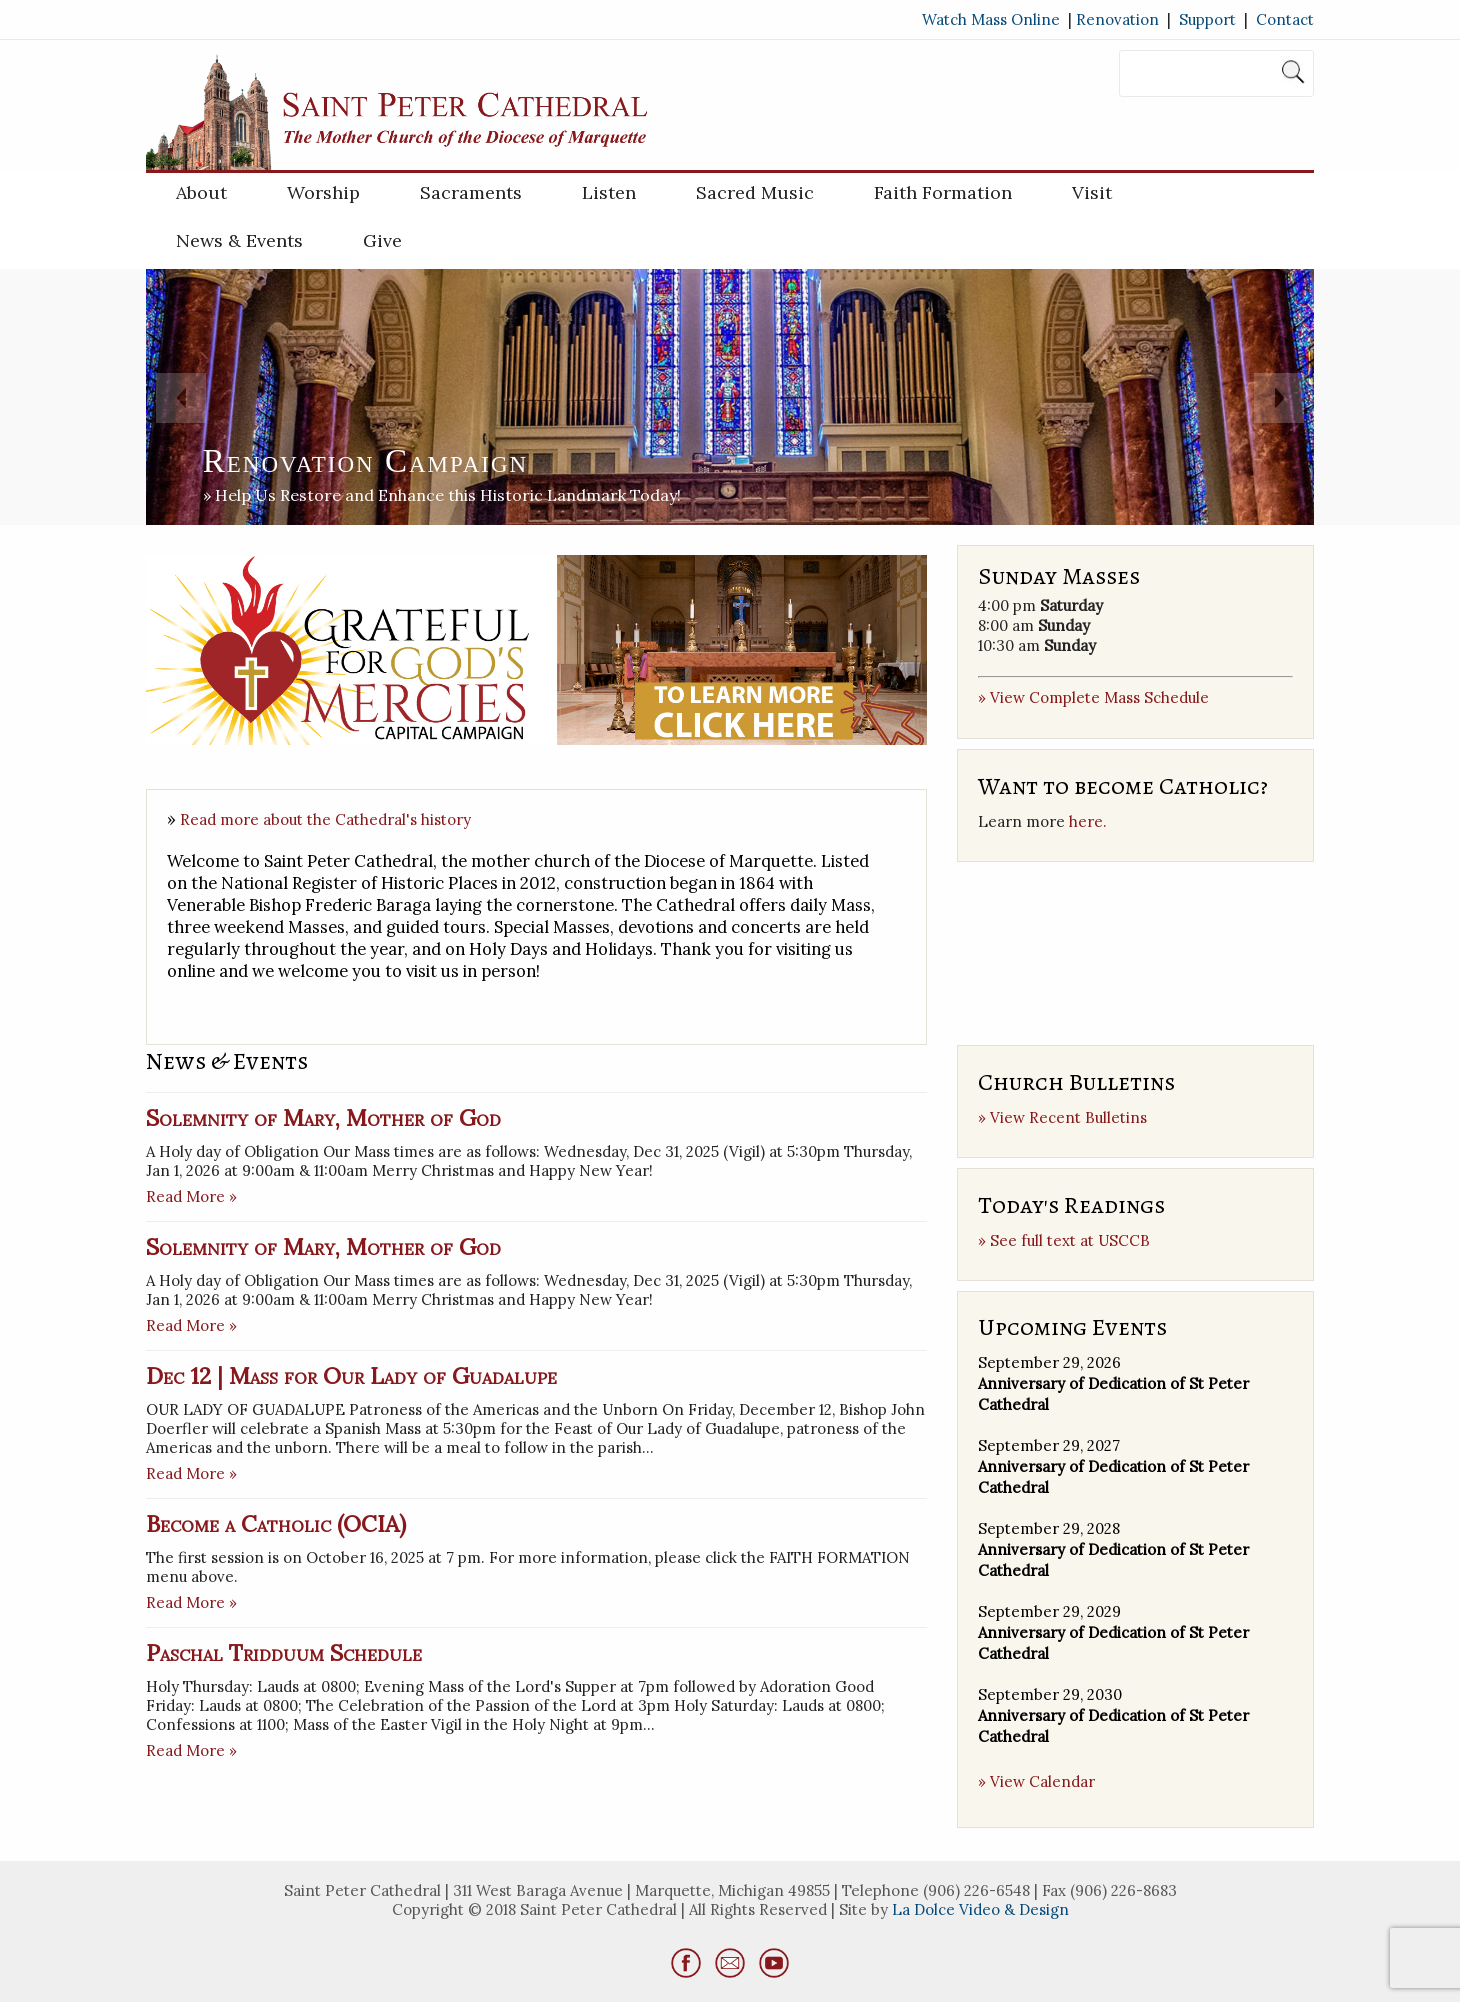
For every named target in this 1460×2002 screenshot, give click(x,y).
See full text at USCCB (1070, 1240)
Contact (1285, 19)
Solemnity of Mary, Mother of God (323, 1117)
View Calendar (1042, 1781)
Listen (609, 192)
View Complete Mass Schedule (1099, 697)
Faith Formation (943, 192)
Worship (323, 192)
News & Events (239, 240)
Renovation (1117, 19)
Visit (1092, 192)
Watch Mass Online (991, 19)
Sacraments (471, 192)
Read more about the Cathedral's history (325, 819)
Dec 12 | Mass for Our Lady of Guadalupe (351, 1375)
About (201, 192)
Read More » (191, 1196)
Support (1207, 19)
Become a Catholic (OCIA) (276, 1523)
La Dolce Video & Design (980, 1909)
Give (382, 240)
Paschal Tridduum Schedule (284, 1652)
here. (1088, 821)
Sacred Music (755, 192)
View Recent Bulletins (1068, 1117)
